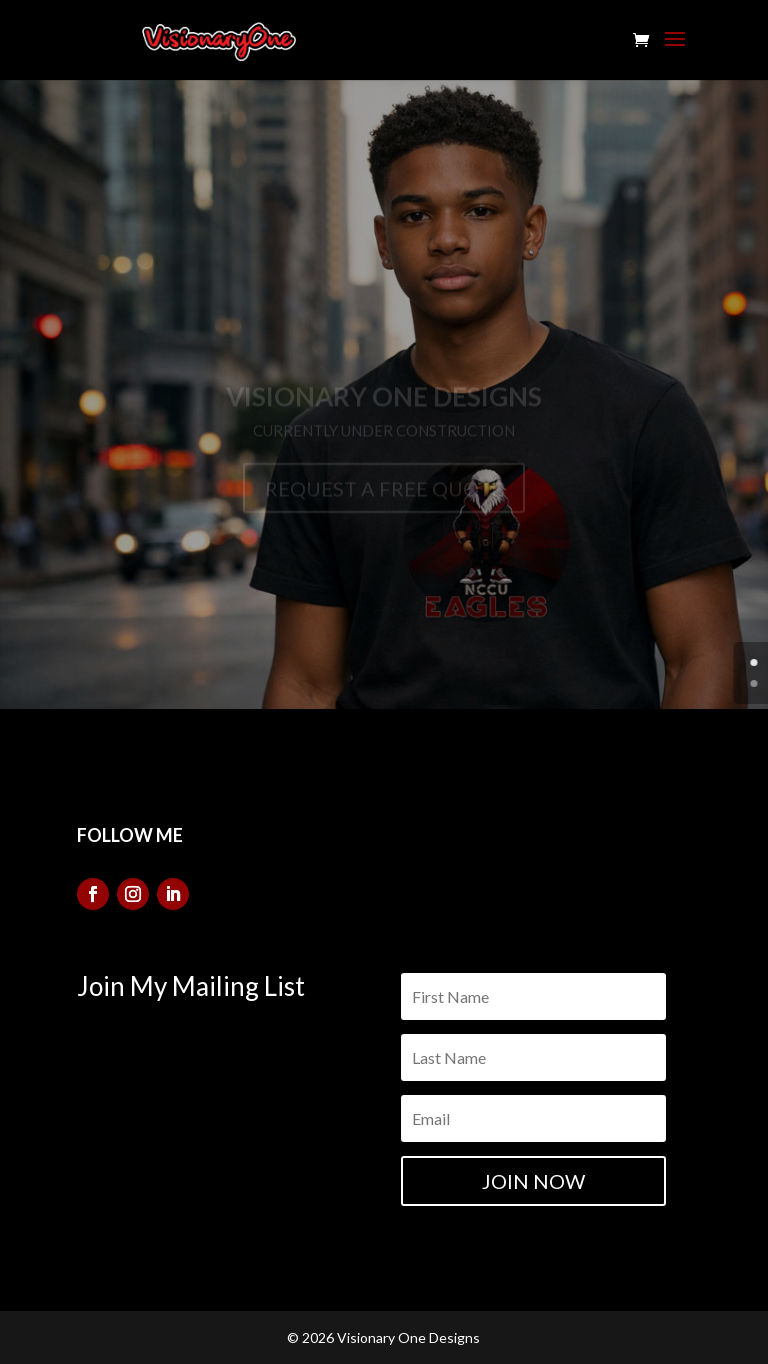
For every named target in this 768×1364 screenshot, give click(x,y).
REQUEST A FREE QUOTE (384, 496)
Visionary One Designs (384, 404)
